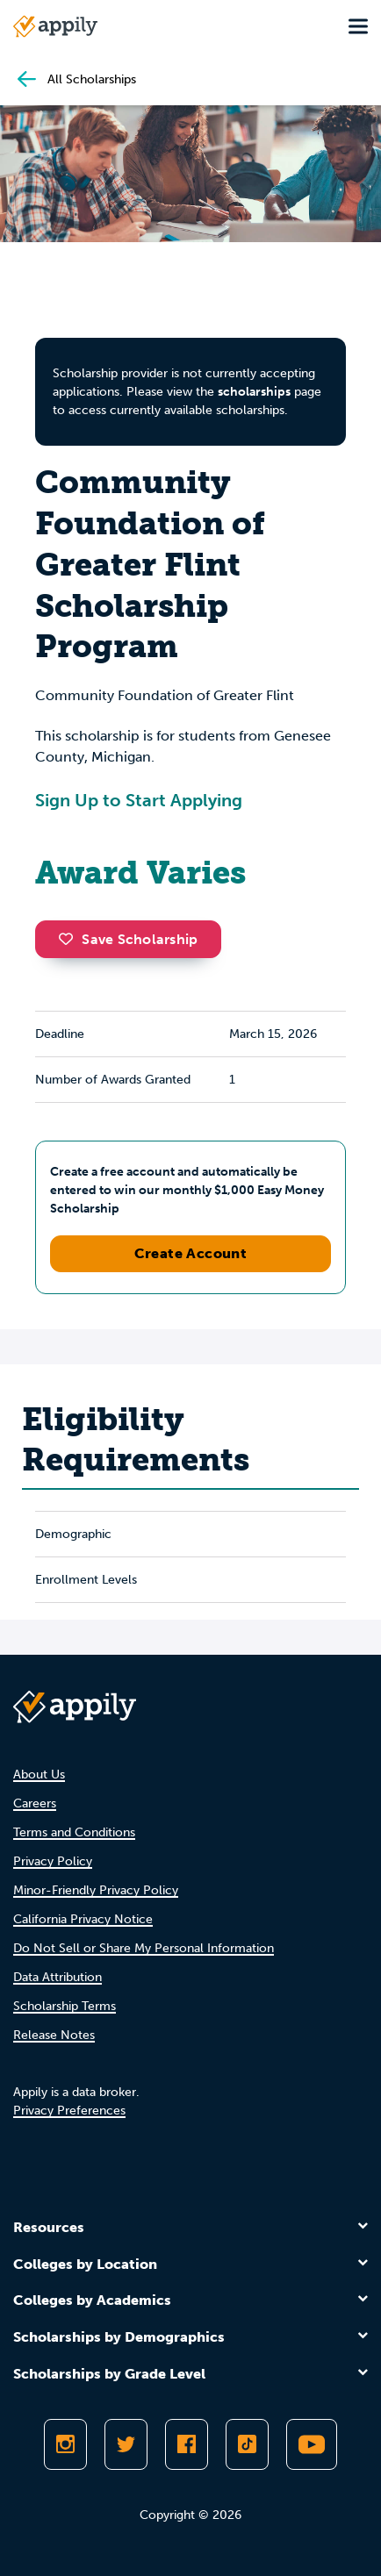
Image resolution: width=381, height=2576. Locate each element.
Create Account (191, 1253)
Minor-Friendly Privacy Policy (95, 1890)
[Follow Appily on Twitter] (125, 2444)
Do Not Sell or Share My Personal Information (143, 1948)
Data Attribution (57, 1977)
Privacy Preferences (69, 2110)
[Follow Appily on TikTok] (247, 2444)
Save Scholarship (128, 939)
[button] (70, 939)
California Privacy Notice (83, 1919)
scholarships (254, 391)
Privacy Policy (52, 1861)
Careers (34, 1803)
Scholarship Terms (64, 2006)
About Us (39, 1774)
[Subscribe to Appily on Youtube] (311, 2444)
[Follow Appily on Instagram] (65, 2444)
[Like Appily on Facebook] (186, 2444)
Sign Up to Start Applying (138, 800)
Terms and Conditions (74, 1832)
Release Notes (54, 2035)
